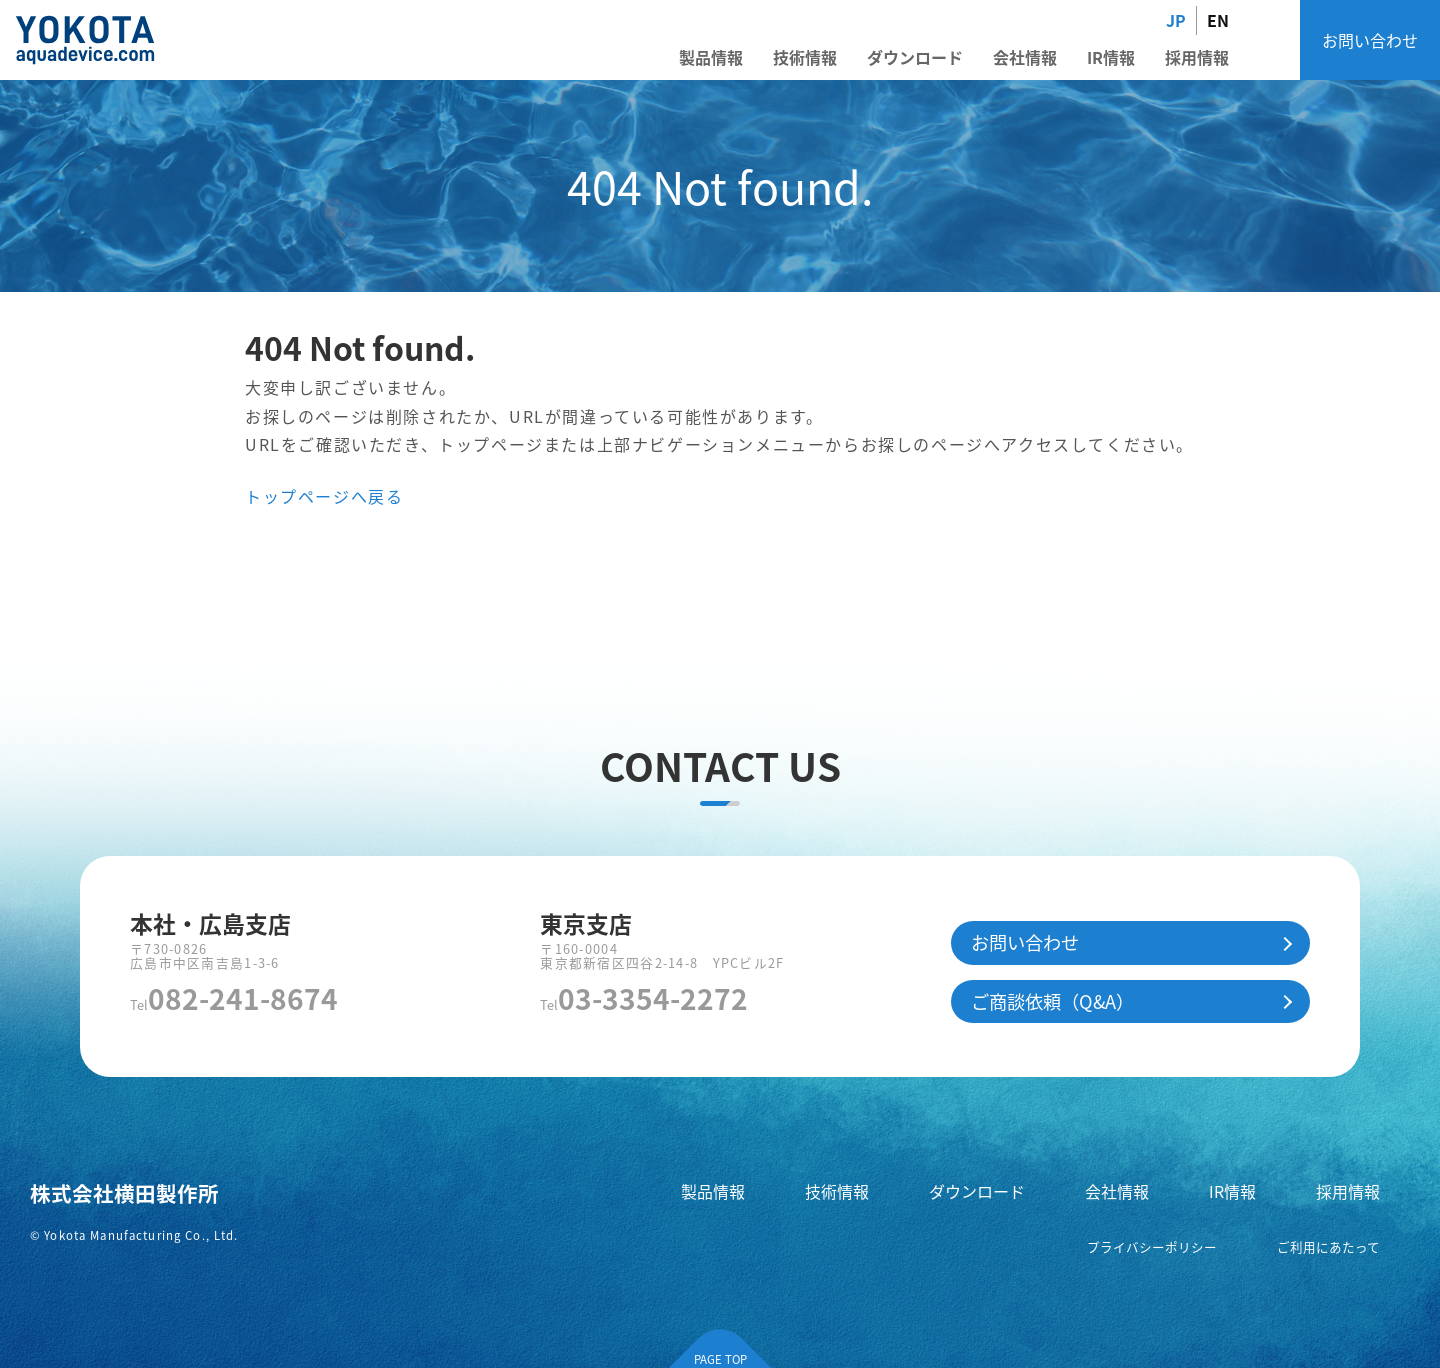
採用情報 (1197, 57)
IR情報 (1111, 57)
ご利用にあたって (1328, 1246)
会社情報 (1025, 57)
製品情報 (711, 57)
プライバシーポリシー (1152, 1246)
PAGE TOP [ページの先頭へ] (720, 1359)
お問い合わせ (1370, 40)
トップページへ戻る (324, 496)
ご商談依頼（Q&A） (1052, 1001)
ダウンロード (915, 57)
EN (1218, 20)
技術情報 (805, 57)
